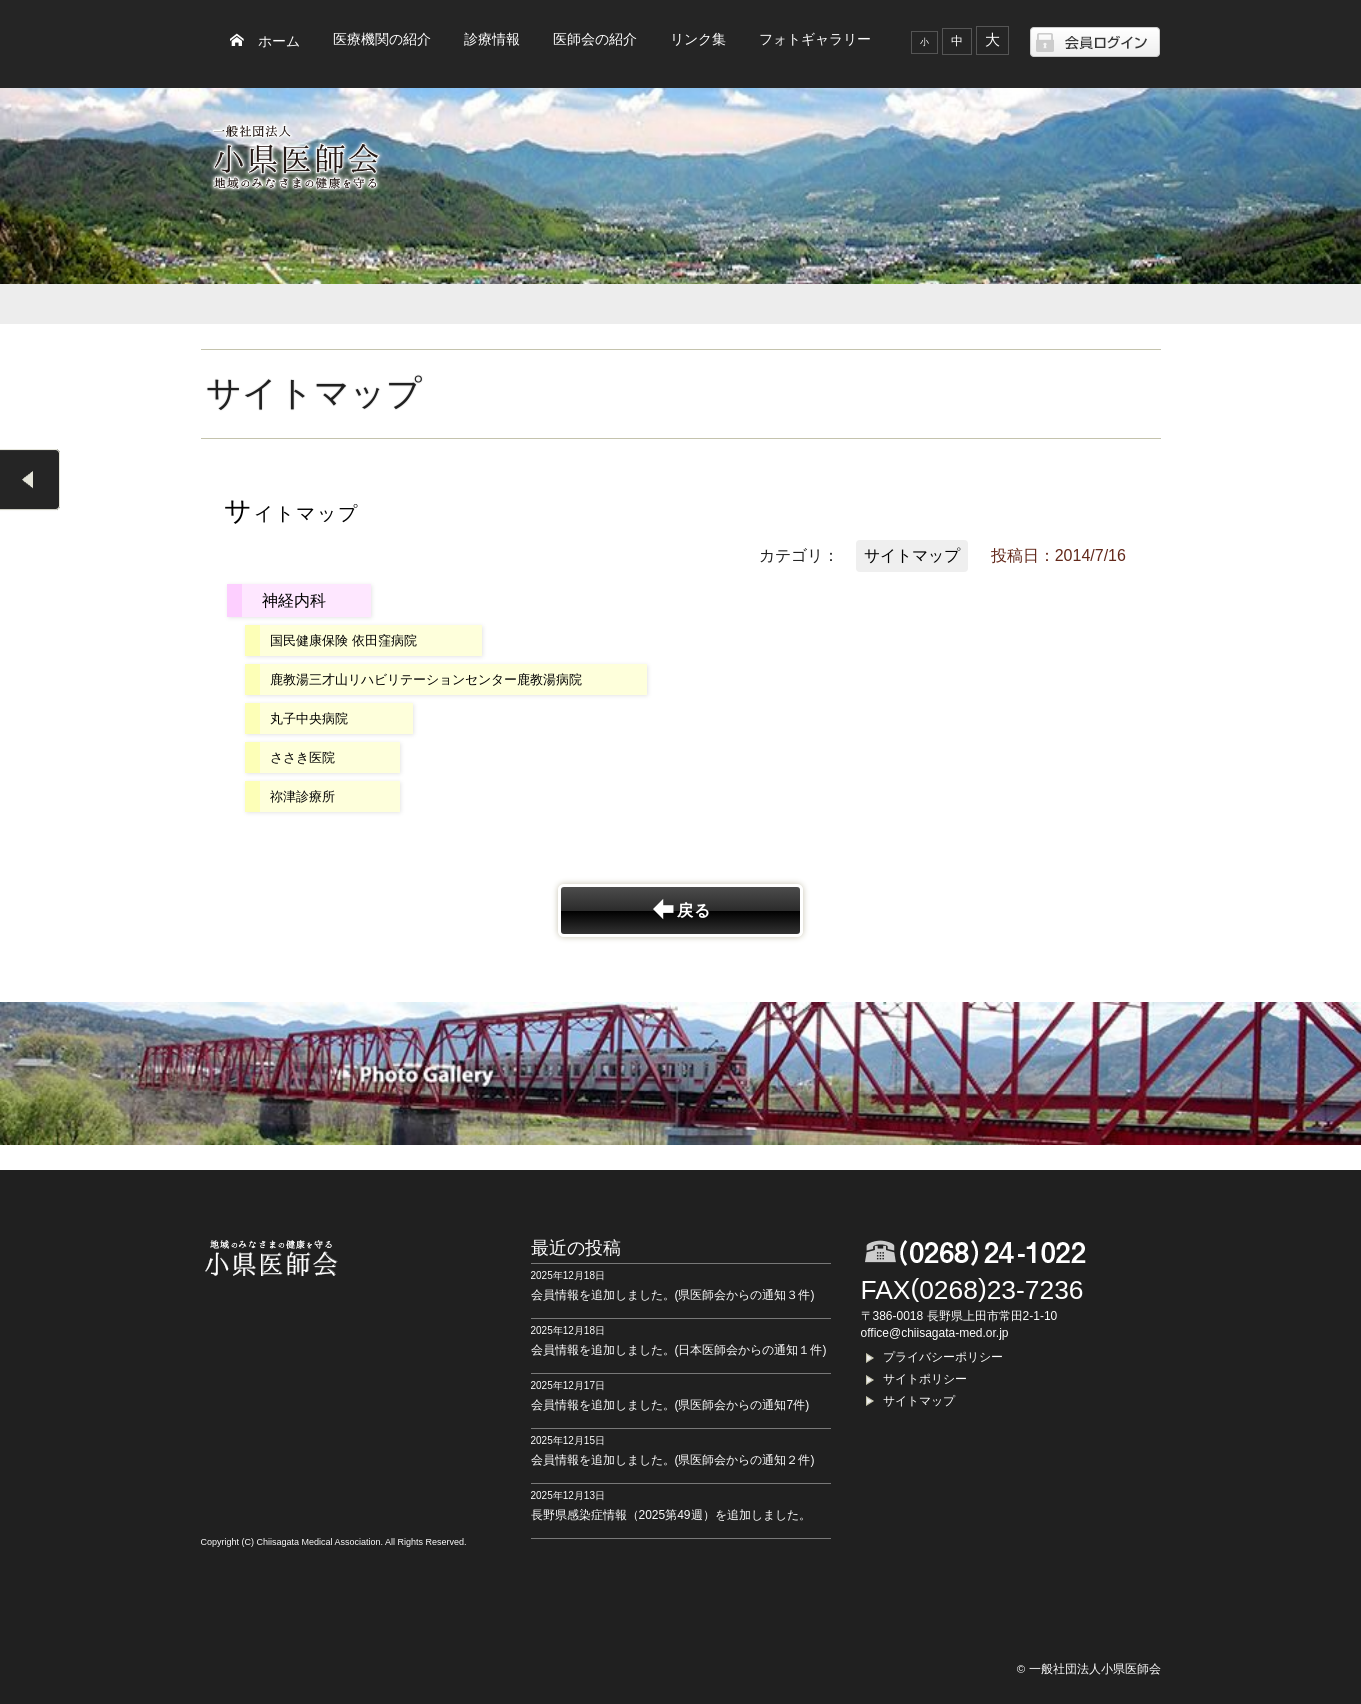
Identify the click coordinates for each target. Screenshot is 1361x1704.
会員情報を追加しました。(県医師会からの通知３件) (673, 1295)
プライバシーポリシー (943, 1357)
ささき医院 (302, 757)
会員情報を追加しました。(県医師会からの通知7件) (670, 1405)
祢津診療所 (302, 796)
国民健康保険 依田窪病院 (343, 640)
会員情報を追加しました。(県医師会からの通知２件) (673, 1460)
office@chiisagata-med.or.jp (935, 1333)
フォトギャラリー (815, 39)
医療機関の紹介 (382, 39)
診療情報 (492, 39)
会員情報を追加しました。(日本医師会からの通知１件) (679, 1350)
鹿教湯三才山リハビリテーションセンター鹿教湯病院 (426, 679)
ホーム (279, 41)
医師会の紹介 (595, 39)
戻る (694, 910)
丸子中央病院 (309, 718)
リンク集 (698, 39)
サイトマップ (912, 555)
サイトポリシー (925, 1379)
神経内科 (294, 600)
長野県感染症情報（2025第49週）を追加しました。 (671, 1515)
